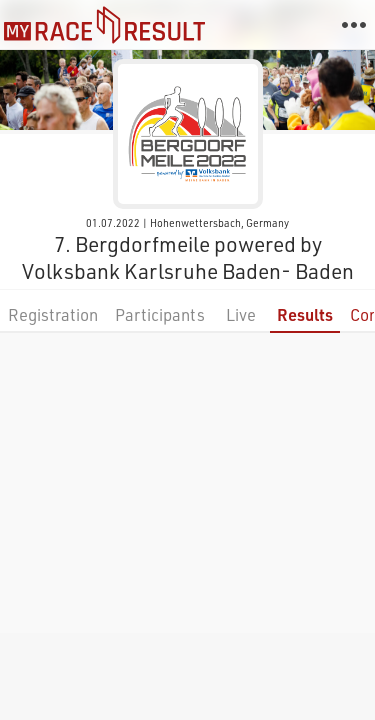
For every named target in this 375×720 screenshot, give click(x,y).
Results (305, 314)
